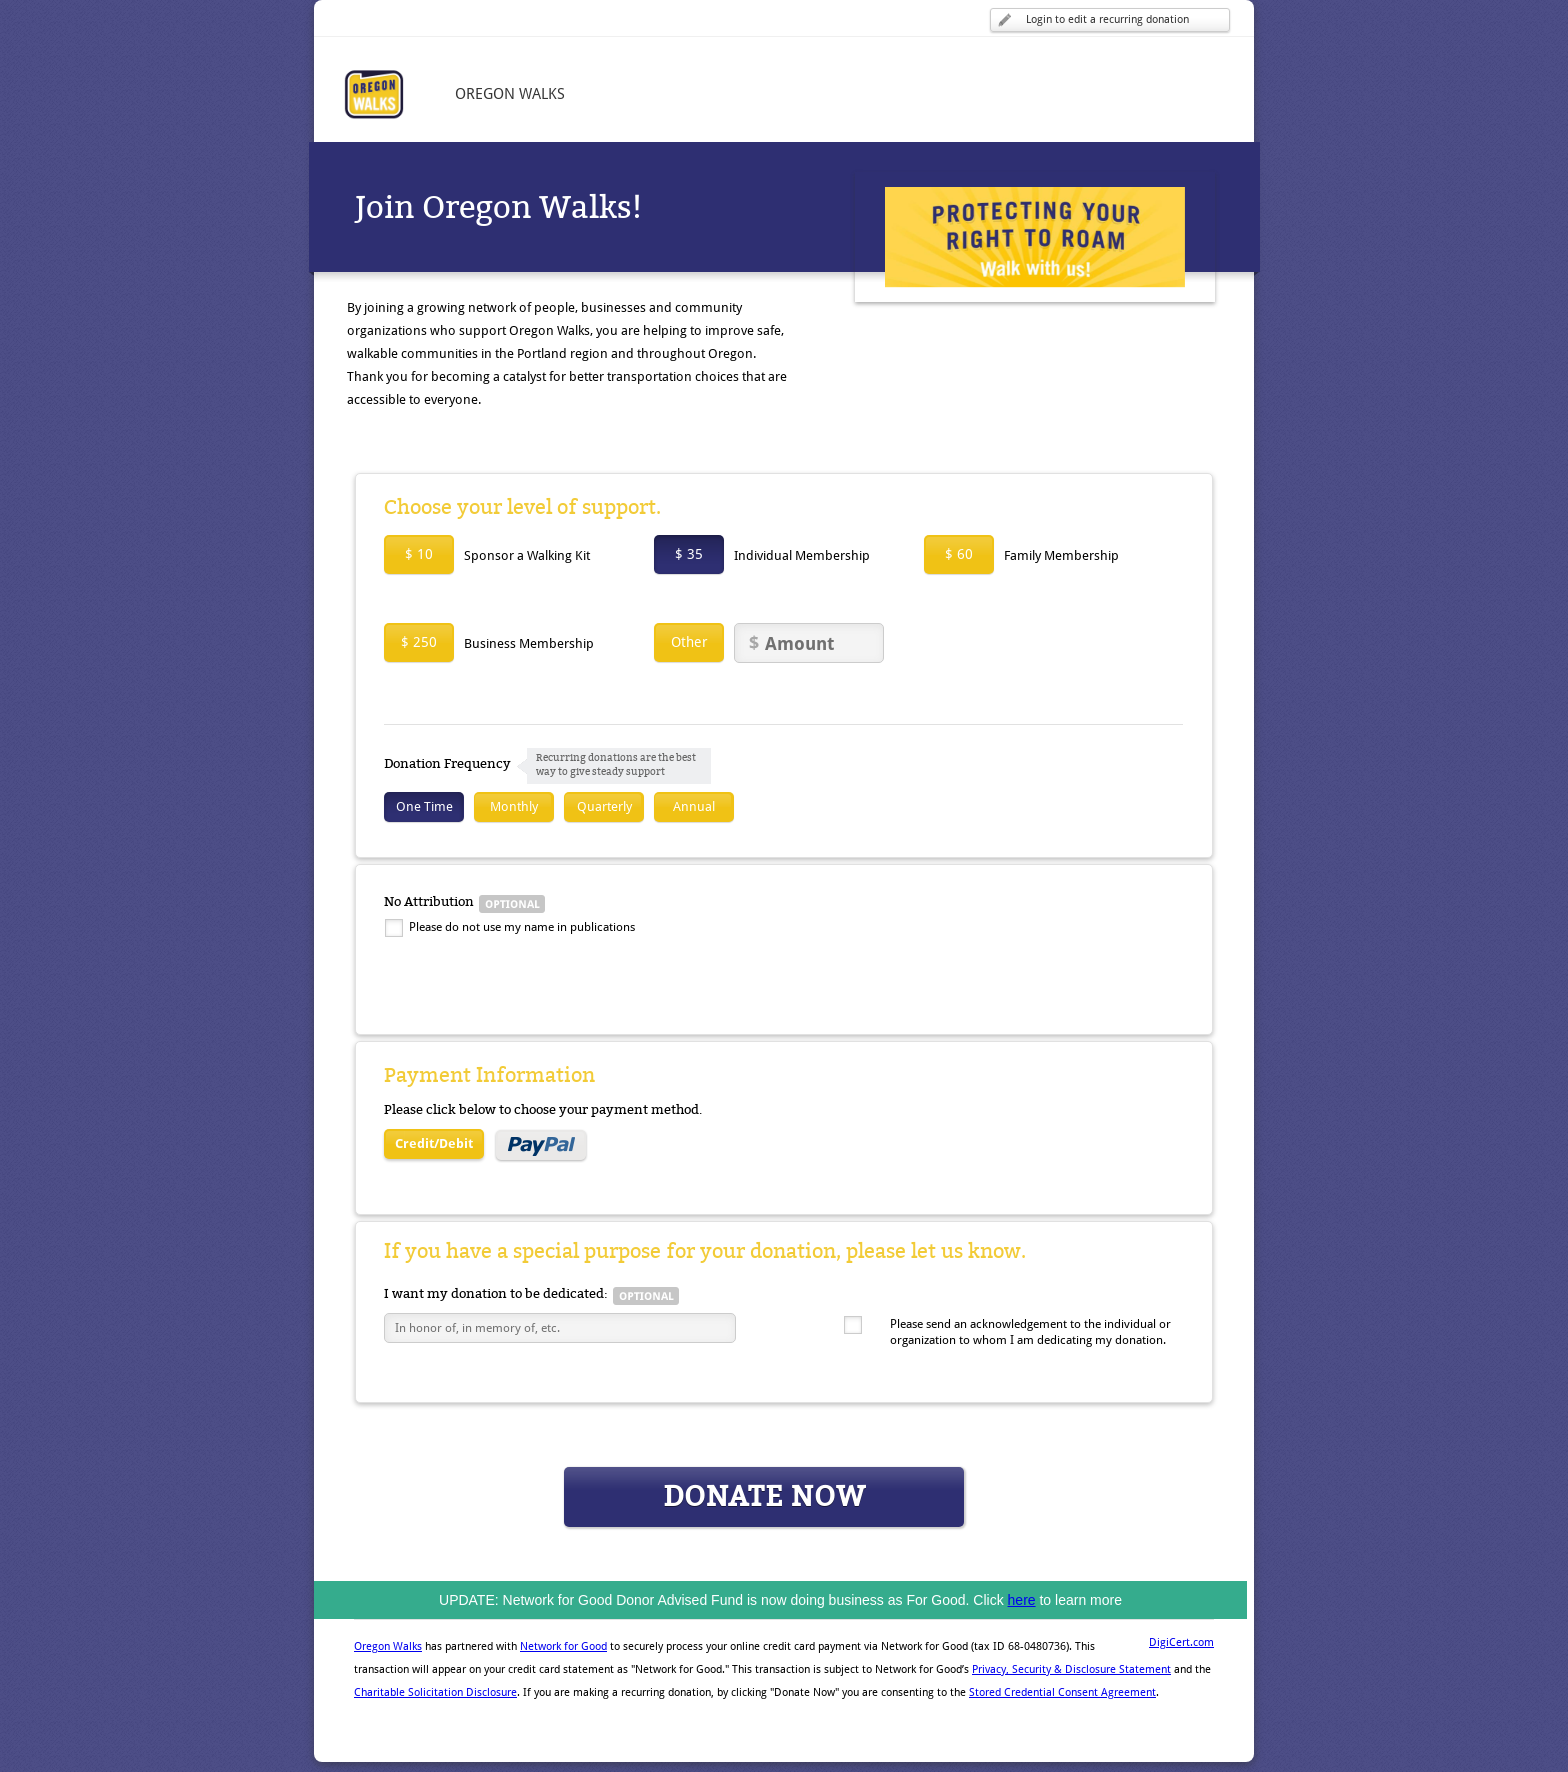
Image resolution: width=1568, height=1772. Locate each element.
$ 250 (419, 642)
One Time (424, 806)
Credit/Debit (434, 1143)
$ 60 (959, 554)
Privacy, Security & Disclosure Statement (1071, 1669)
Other (689, 642)
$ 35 (689, 554)
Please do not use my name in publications (522, 927)
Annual (694, 806)
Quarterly (604, 806)
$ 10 (419, 554)
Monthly (514, 806)
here (1022, 1600)
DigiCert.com (1181, 1642)
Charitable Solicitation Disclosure (435, 1692)
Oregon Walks (388, 1646)
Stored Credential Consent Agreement (1062, 1692)
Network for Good (563, 1646)
